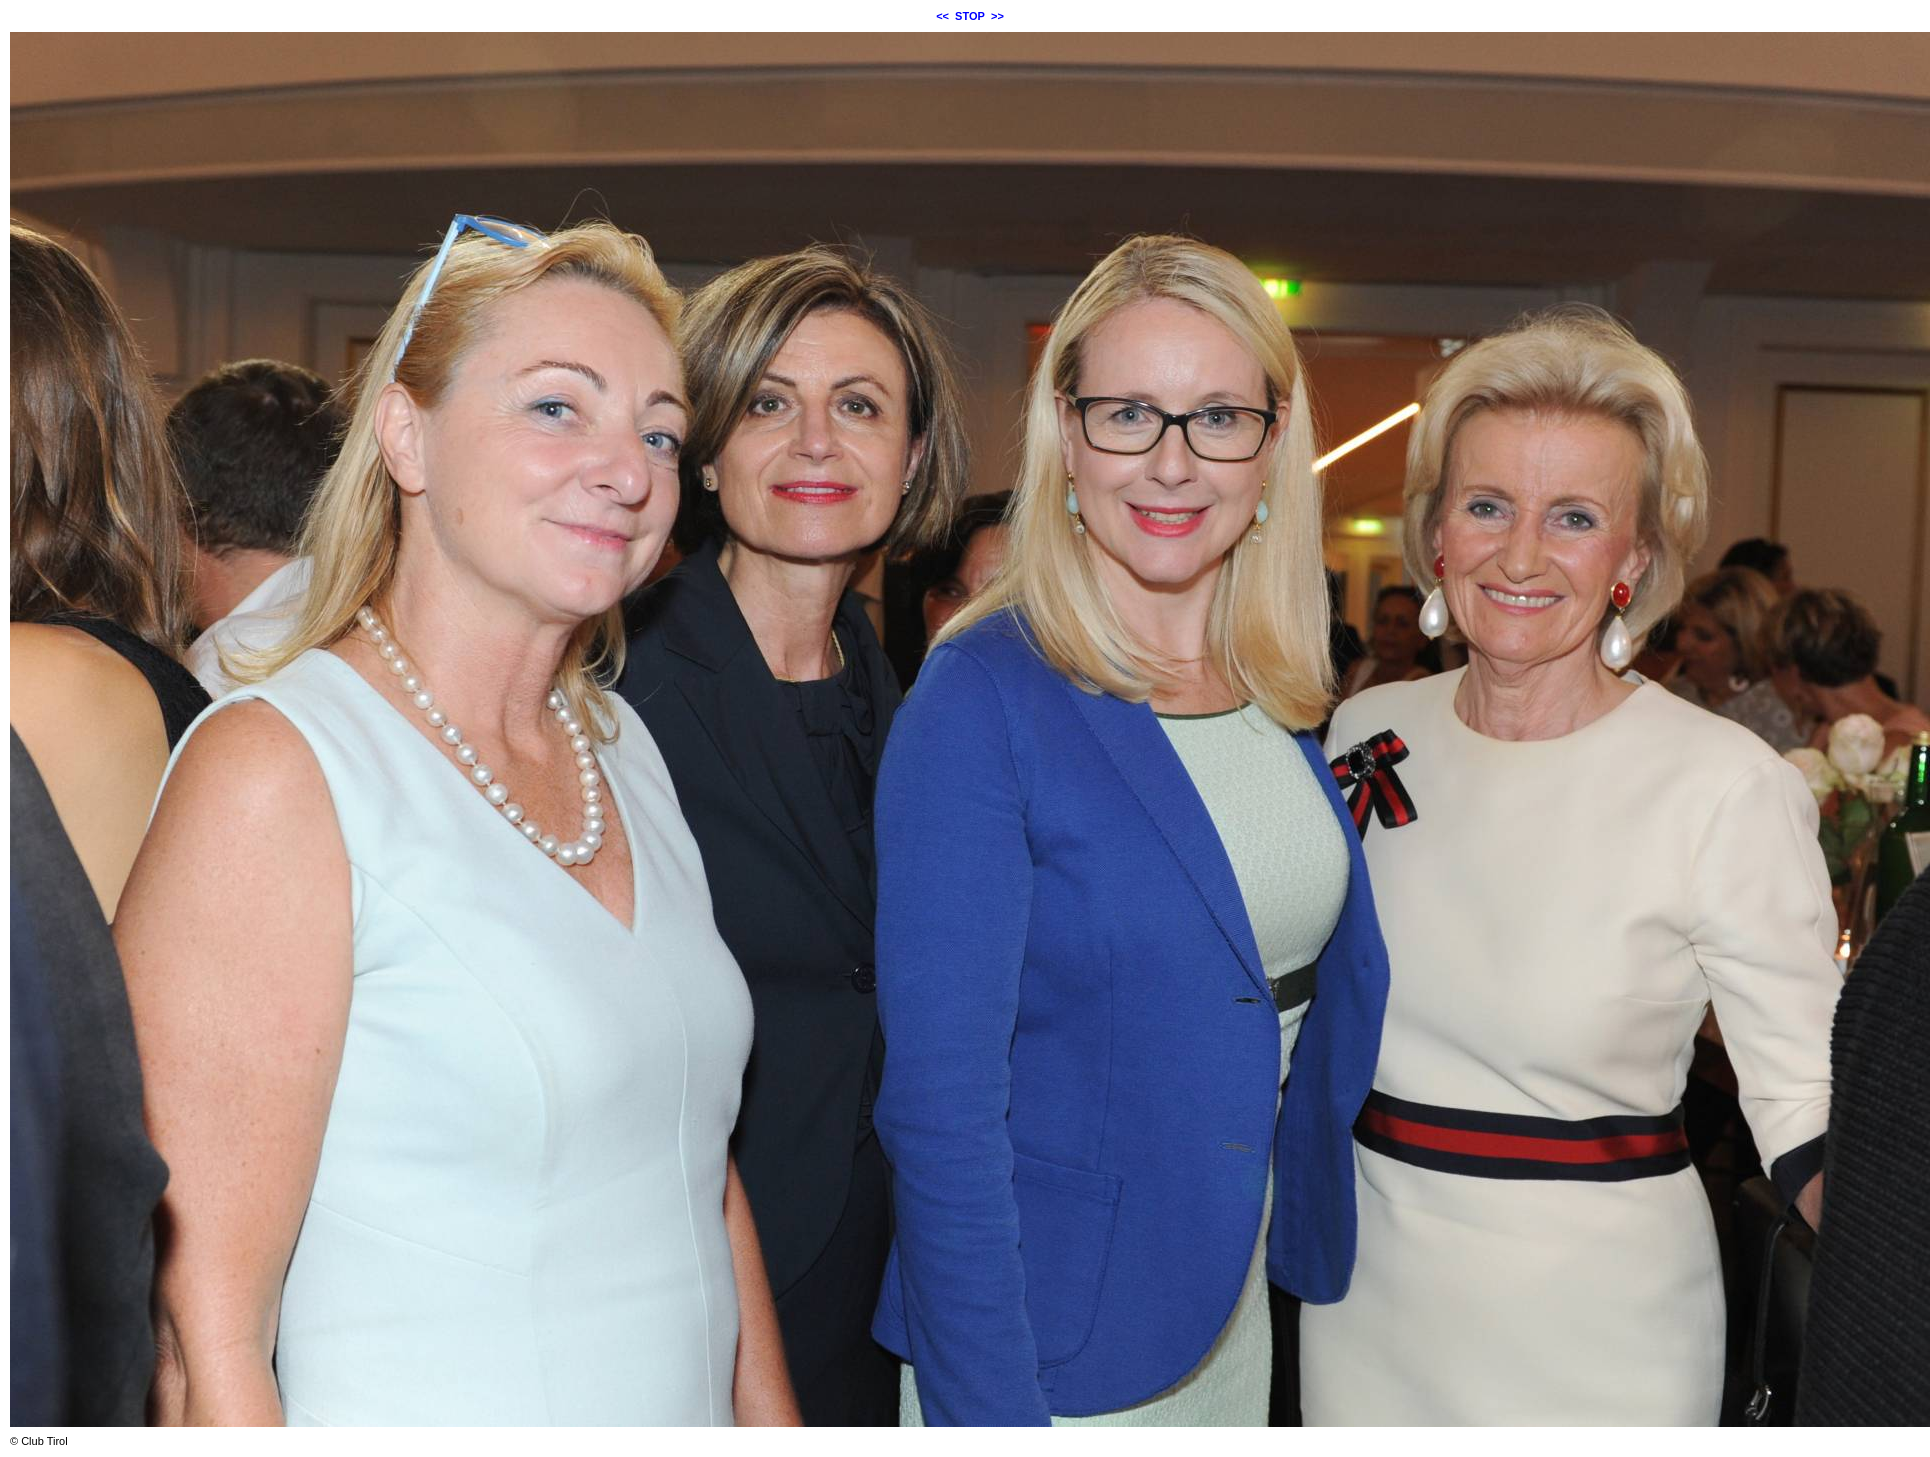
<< (942, 16)
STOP (970, 16)
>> (997, 16)
